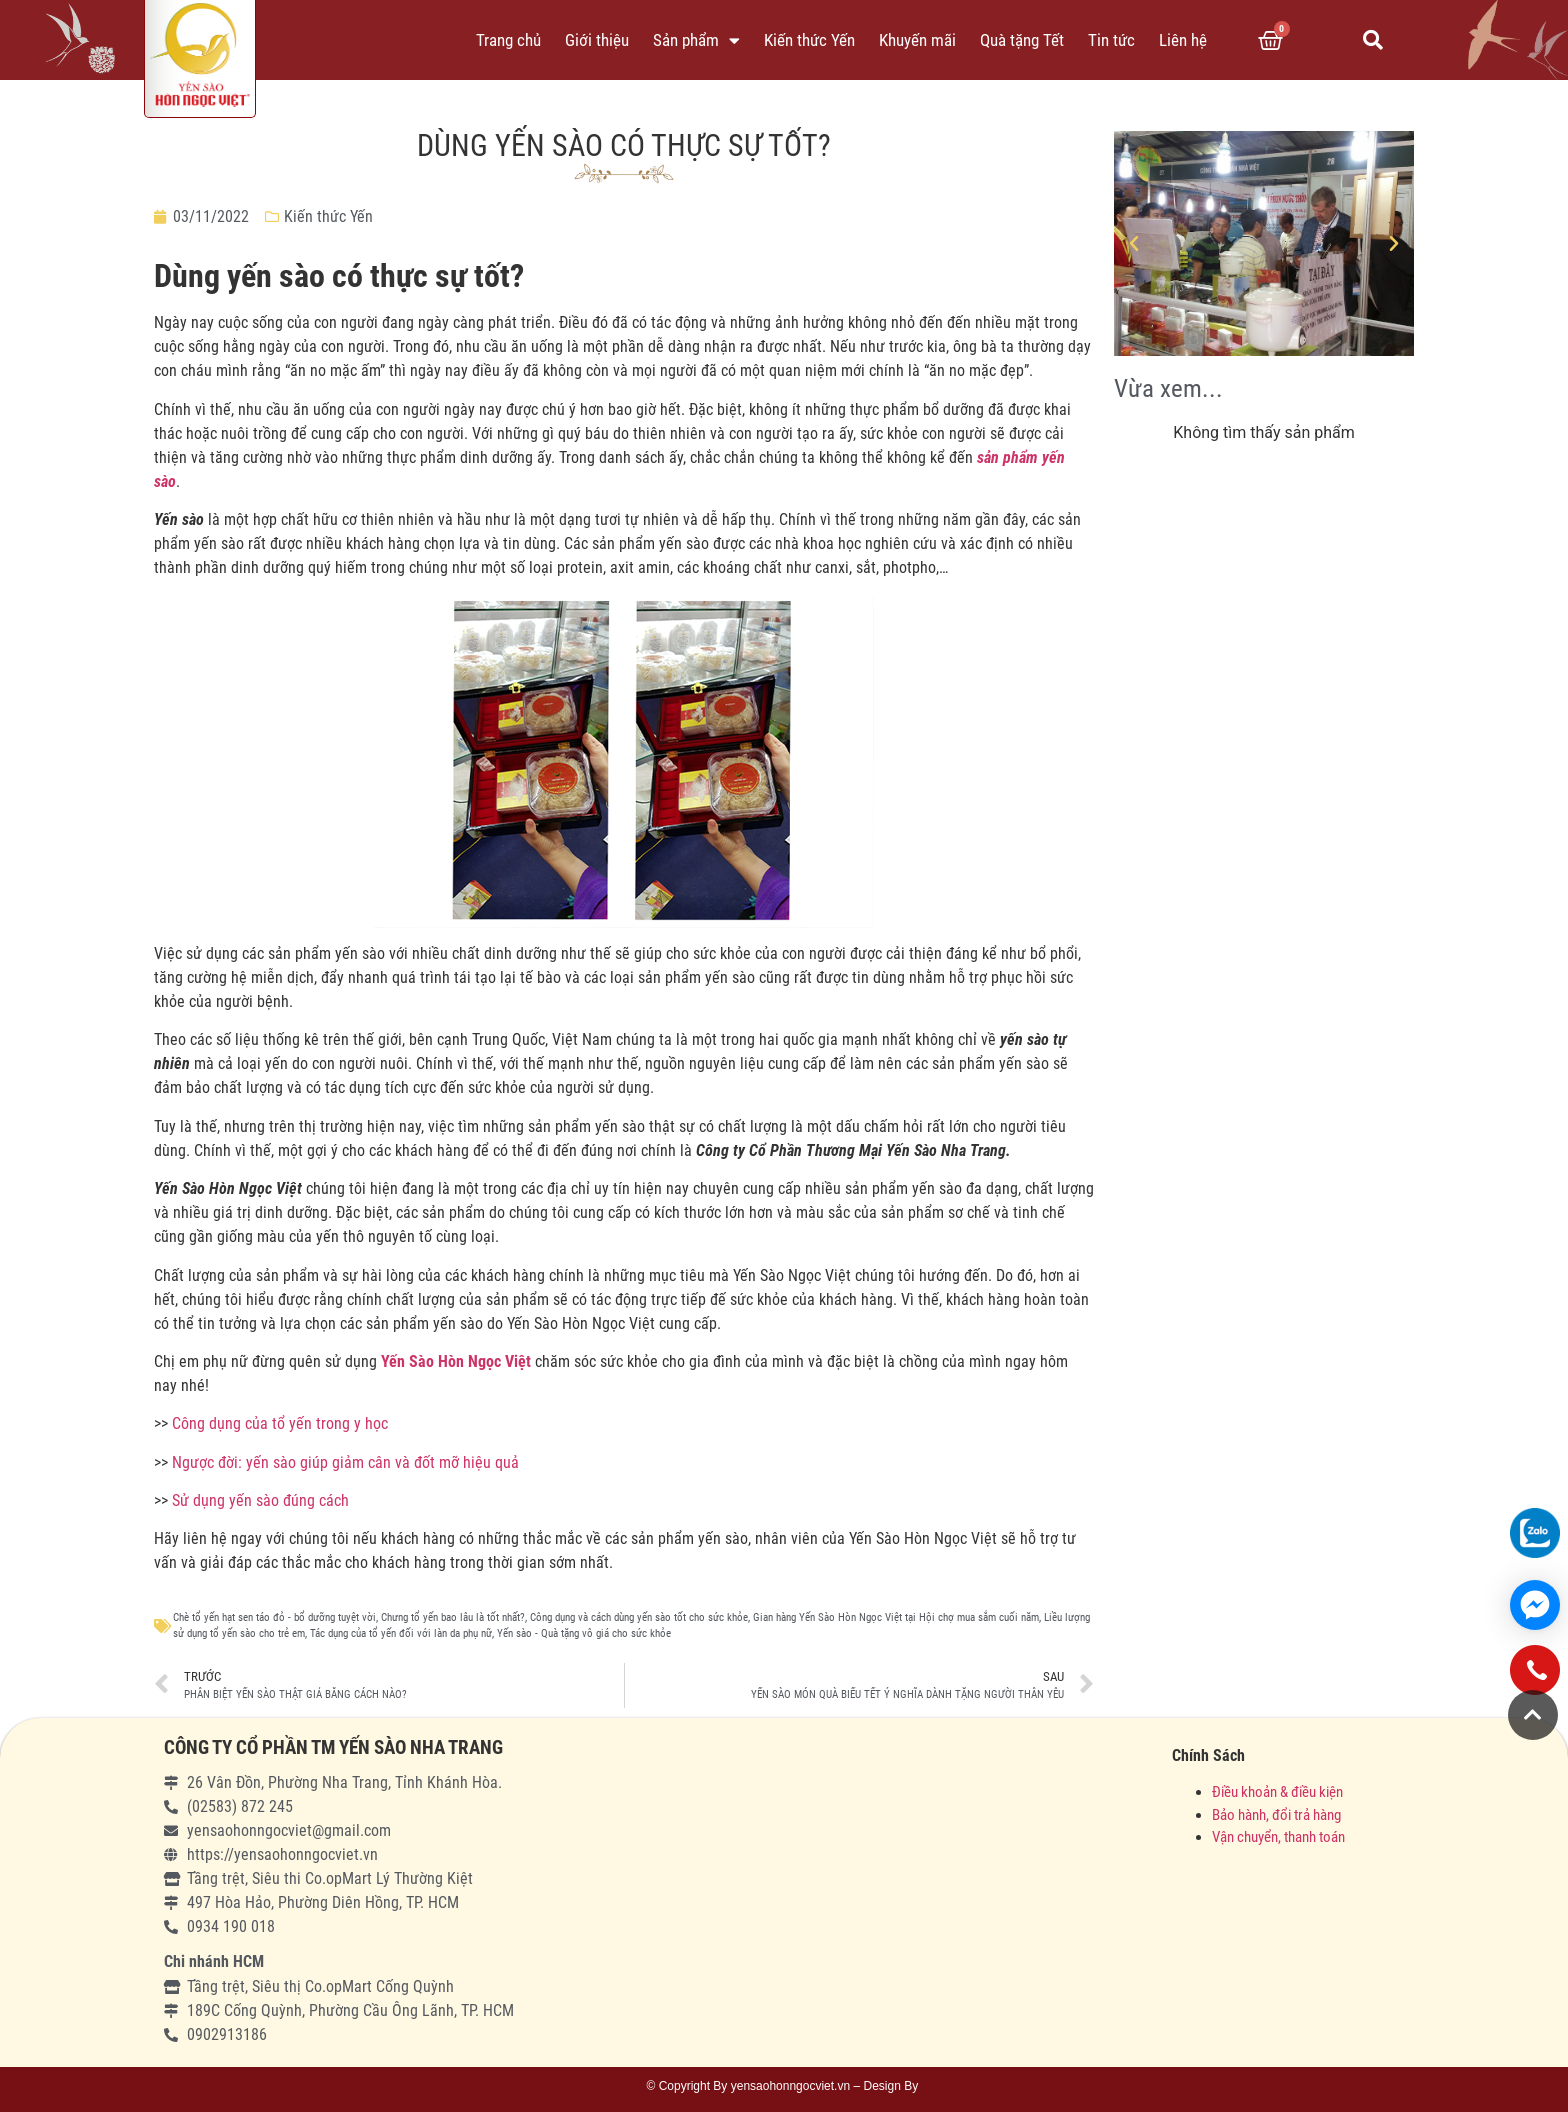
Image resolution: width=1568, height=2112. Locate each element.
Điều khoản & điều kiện (1277, 1792)
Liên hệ (1183, 40)
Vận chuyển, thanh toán (1278, 1837)
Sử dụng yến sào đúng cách (260, 1500)
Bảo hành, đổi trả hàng (1276, 1815)
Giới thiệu (597, 40)
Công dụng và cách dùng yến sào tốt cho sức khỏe (639, 1617)
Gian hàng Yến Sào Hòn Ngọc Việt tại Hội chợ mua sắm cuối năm (896, 1617)
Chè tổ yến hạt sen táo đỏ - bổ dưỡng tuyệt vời (274, 1617)
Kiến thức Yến (809, 40)
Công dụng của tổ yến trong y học (280, 1423)
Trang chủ (508, 40)
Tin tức (1111, 40)
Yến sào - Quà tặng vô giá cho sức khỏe (584, 1633)
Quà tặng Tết (1022, 40)
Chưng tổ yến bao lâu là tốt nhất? (453, 1617)
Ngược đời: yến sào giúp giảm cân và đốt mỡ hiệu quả (345, 1462)
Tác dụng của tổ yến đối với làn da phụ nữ (401, 1633)
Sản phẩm (696, 40)
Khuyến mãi (917, 40)
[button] (1533, 1715)
